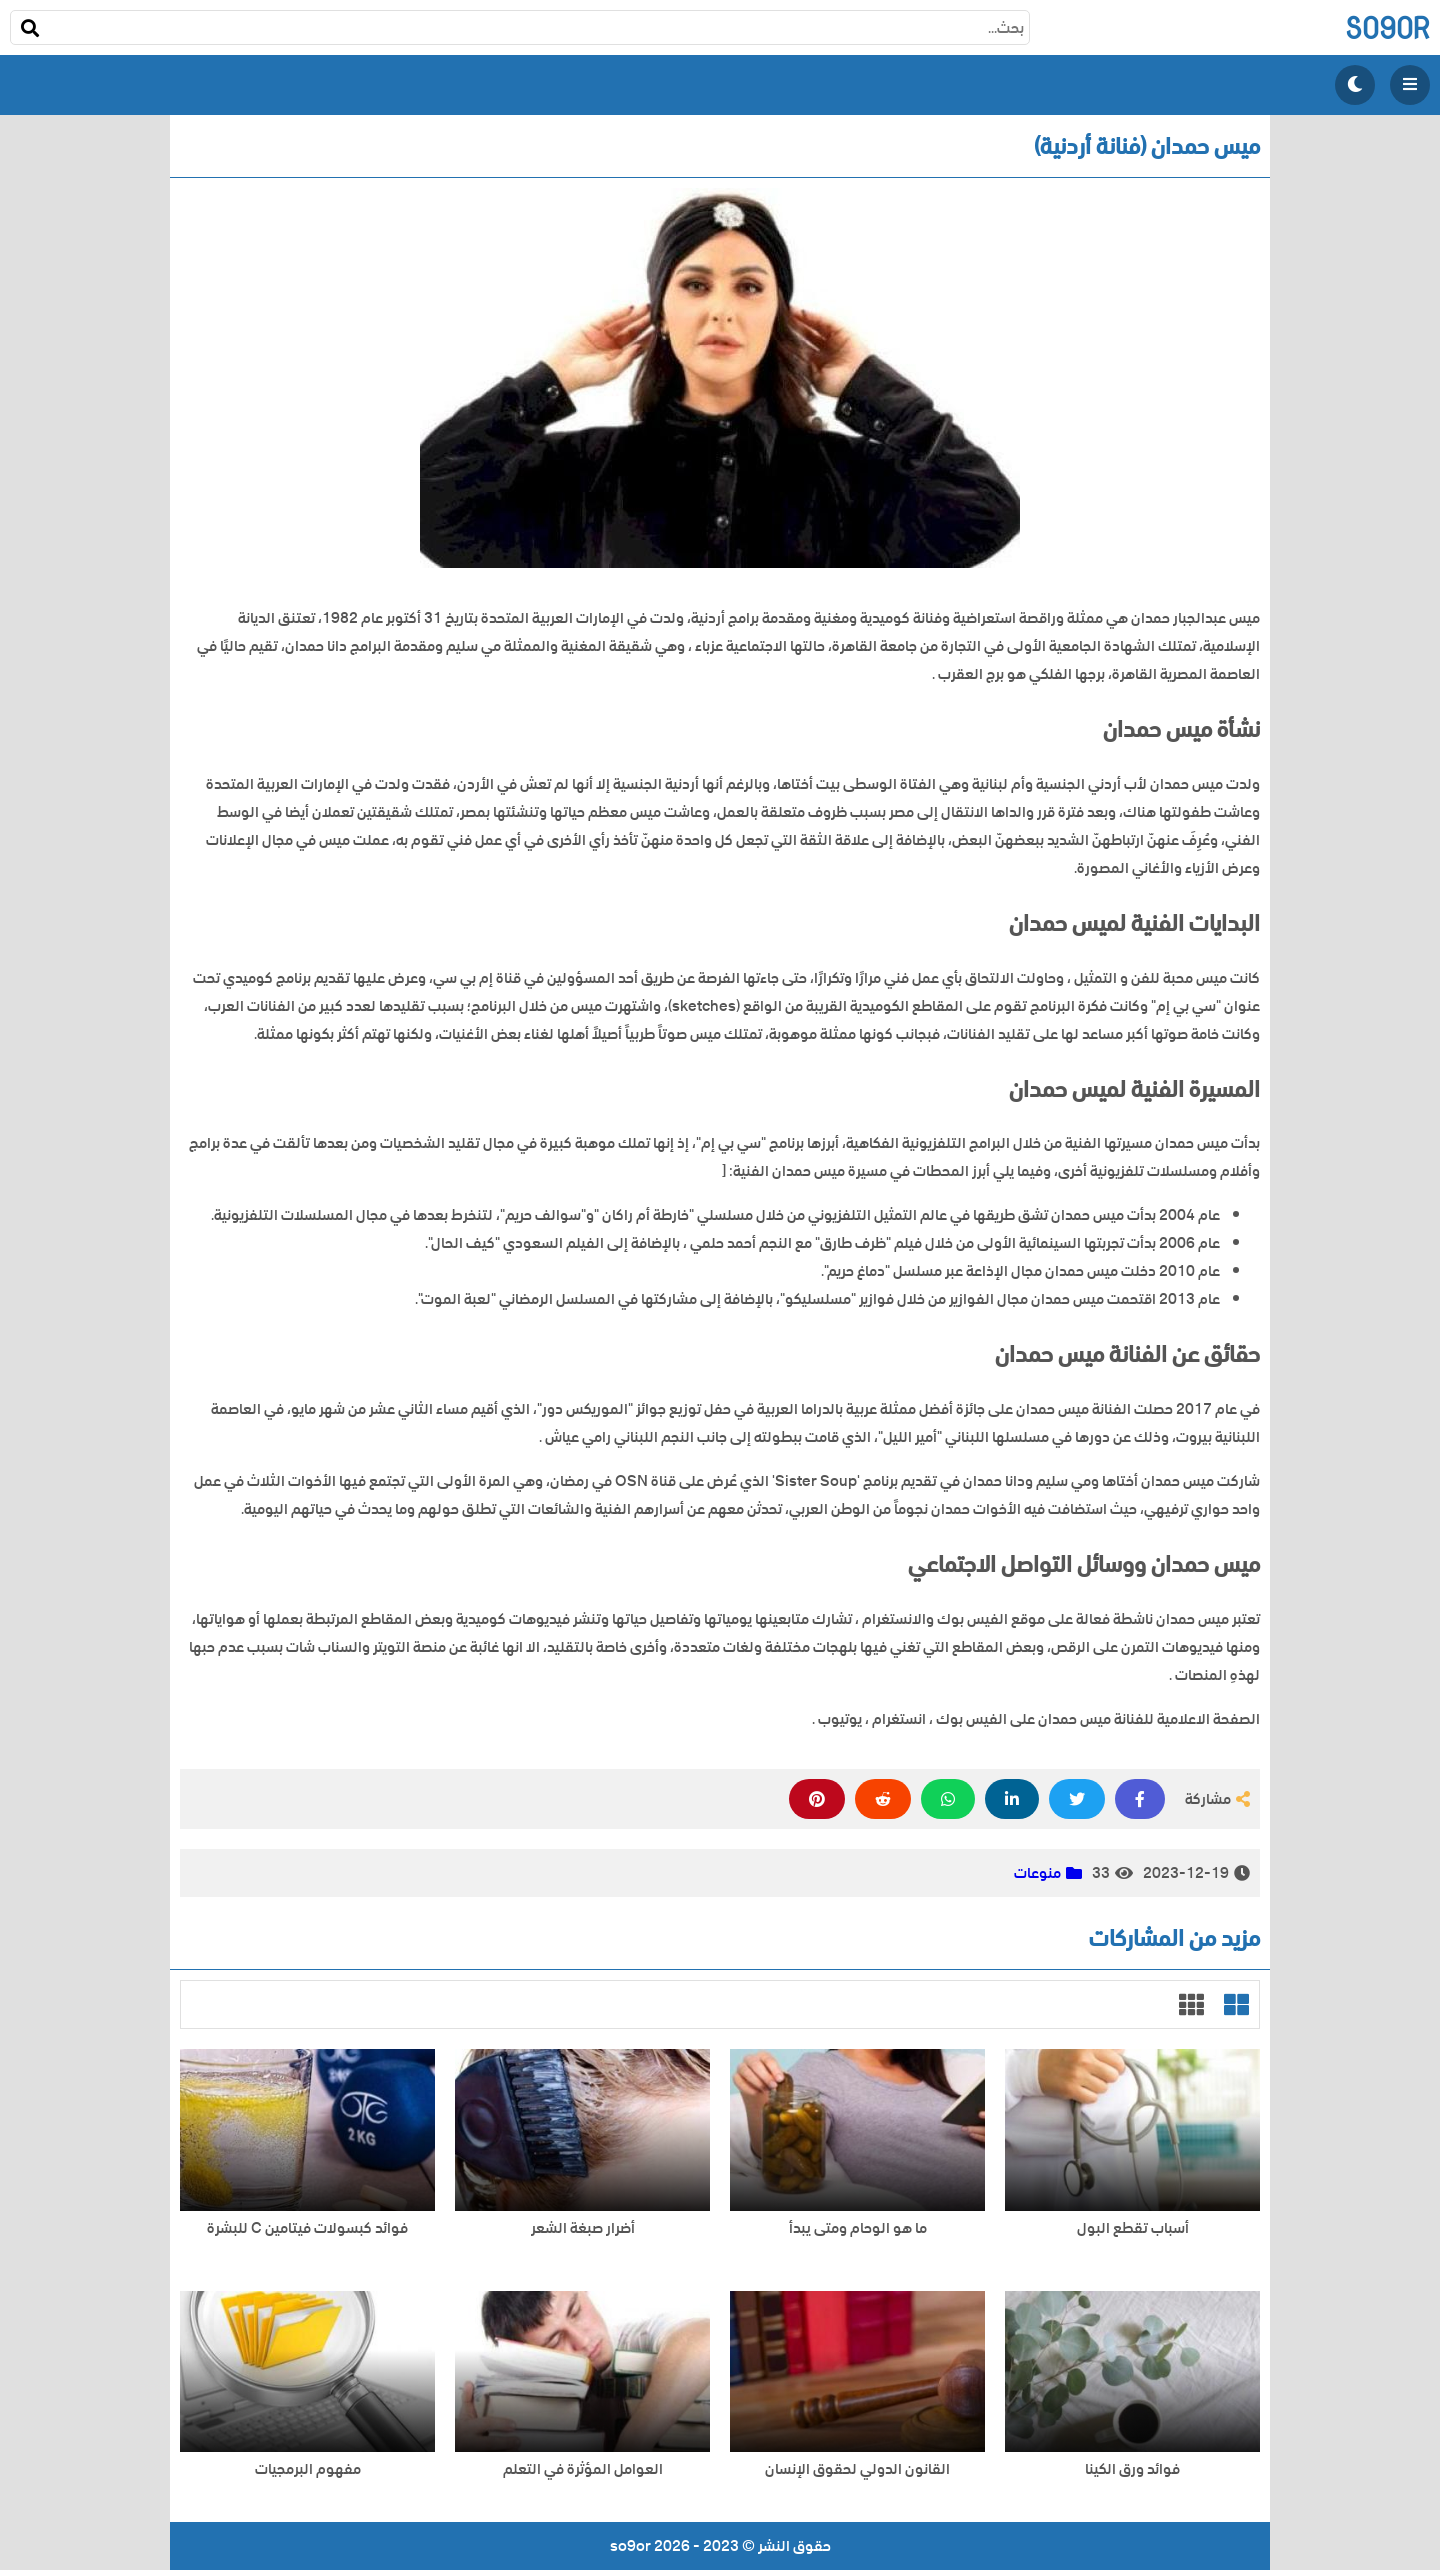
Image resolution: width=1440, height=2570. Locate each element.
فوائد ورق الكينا (1132, 2469)
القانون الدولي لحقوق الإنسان (857, 2469)
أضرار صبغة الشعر (583, 2228)
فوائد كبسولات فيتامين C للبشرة (307, 2228)
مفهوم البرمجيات (308, 2469)
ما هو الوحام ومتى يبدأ (858, 2228)
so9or (1387, 27)
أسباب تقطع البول (1133, 2228)
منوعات (1037, 1873)
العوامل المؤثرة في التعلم (583, 2469)
